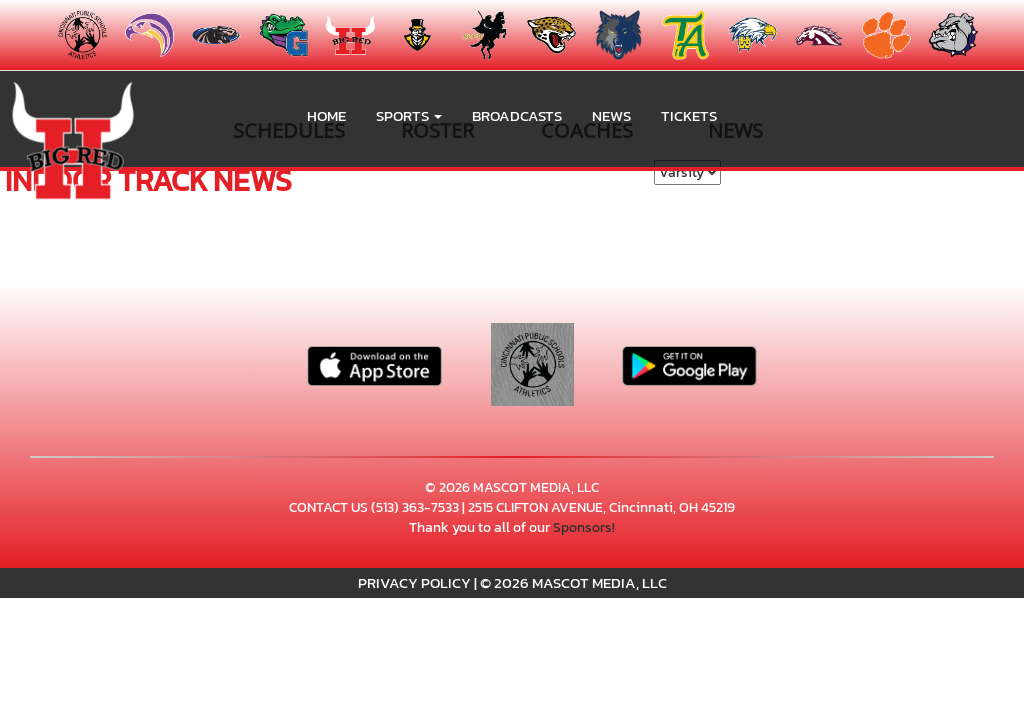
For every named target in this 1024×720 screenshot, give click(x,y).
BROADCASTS (517, 115)
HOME (326, 115)
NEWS (611, 115)
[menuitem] (210, 35)
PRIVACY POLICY (414, 582)
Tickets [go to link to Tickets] (689, 115)
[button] (409, 116)
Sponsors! (584, 527)
